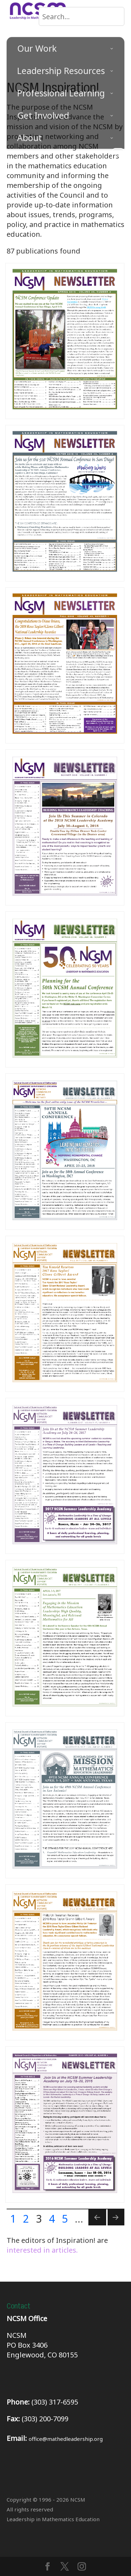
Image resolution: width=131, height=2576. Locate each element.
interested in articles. (42, 2250)
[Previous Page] (97, 2217)
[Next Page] (116, 2217)
